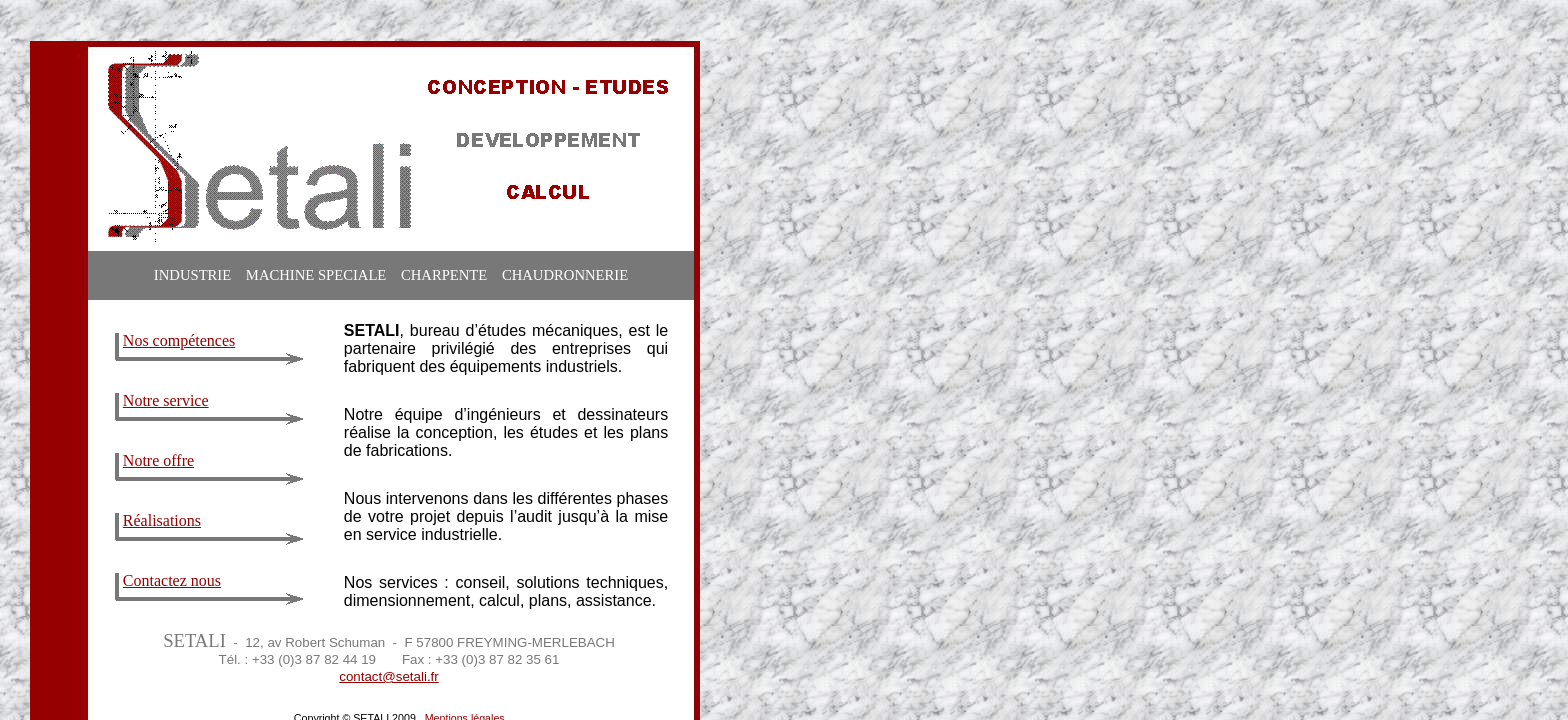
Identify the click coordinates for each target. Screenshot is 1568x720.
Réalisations (162, 520)
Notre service (166, 400)
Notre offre (158, 460)
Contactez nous (172, 580)
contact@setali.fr (388, 676)
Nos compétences (179, 340)
